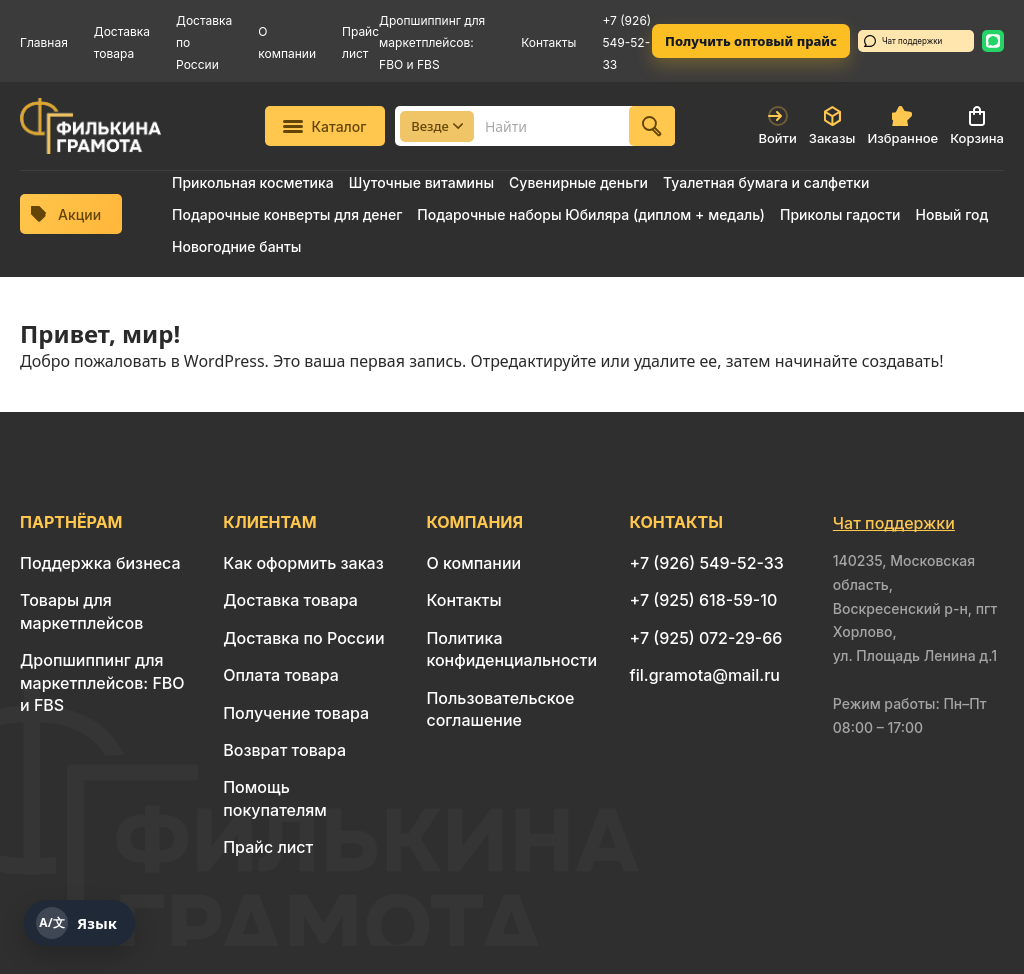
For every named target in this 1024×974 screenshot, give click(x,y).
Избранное (902, 126)
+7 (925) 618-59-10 (704, 600)
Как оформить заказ (303, 563)
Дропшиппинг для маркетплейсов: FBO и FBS (432, 42)
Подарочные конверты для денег (287, 214)
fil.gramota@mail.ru (705, 675)
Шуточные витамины (421, 182)
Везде (437, 126)
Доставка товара (290, 600)
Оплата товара (281, 675)
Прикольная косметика (253, 182)
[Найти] (652, 126)
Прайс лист (268, 847)
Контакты (548, 42)
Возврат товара (284, 750)
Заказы (832, 126)
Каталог (324, 126)
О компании (473, 563)
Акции (66, 214)
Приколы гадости (840, 214)
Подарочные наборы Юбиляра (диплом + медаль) (591, 214)
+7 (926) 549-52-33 (626, 42)
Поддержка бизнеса (100, 563)
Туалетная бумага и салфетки (766, 182)
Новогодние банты (236, 246)
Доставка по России (303, 638)
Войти (777, 126)
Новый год (952, 214)
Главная (44, 42)
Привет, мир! (100, 333)
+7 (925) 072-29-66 (706, 638)
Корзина (977, 126)
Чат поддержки (903, 41)
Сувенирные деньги (578, 182)
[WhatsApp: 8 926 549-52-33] (993, 41)
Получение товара (296, 713)
